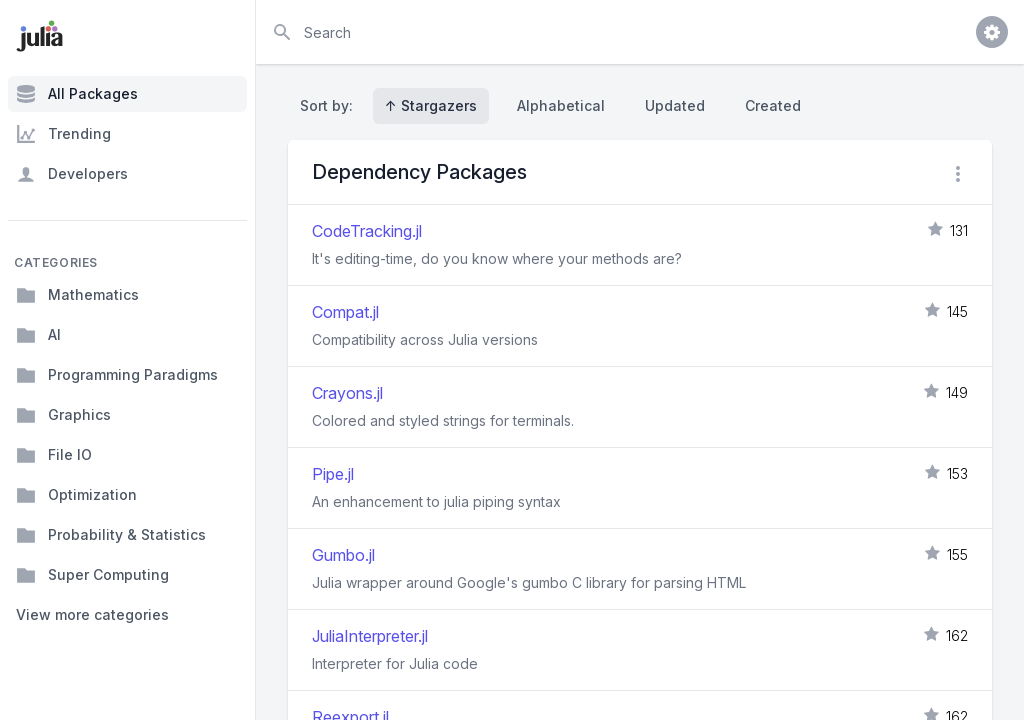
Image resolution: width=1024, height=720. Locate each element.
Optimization (76, 495)
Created (773, 105)
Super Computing (92, 575)
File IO (54, 455)
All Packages (77, 94)
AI (38, 335)
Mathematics (77, 295)
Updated (675, 105)
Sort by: (330, 105)
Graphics (63, 415)
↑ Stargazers (431, 105)
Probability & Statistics (111, 535)
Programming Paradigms (117, 375)
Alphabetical (561, 105)
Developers (72, 174)
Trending (63, 134)
